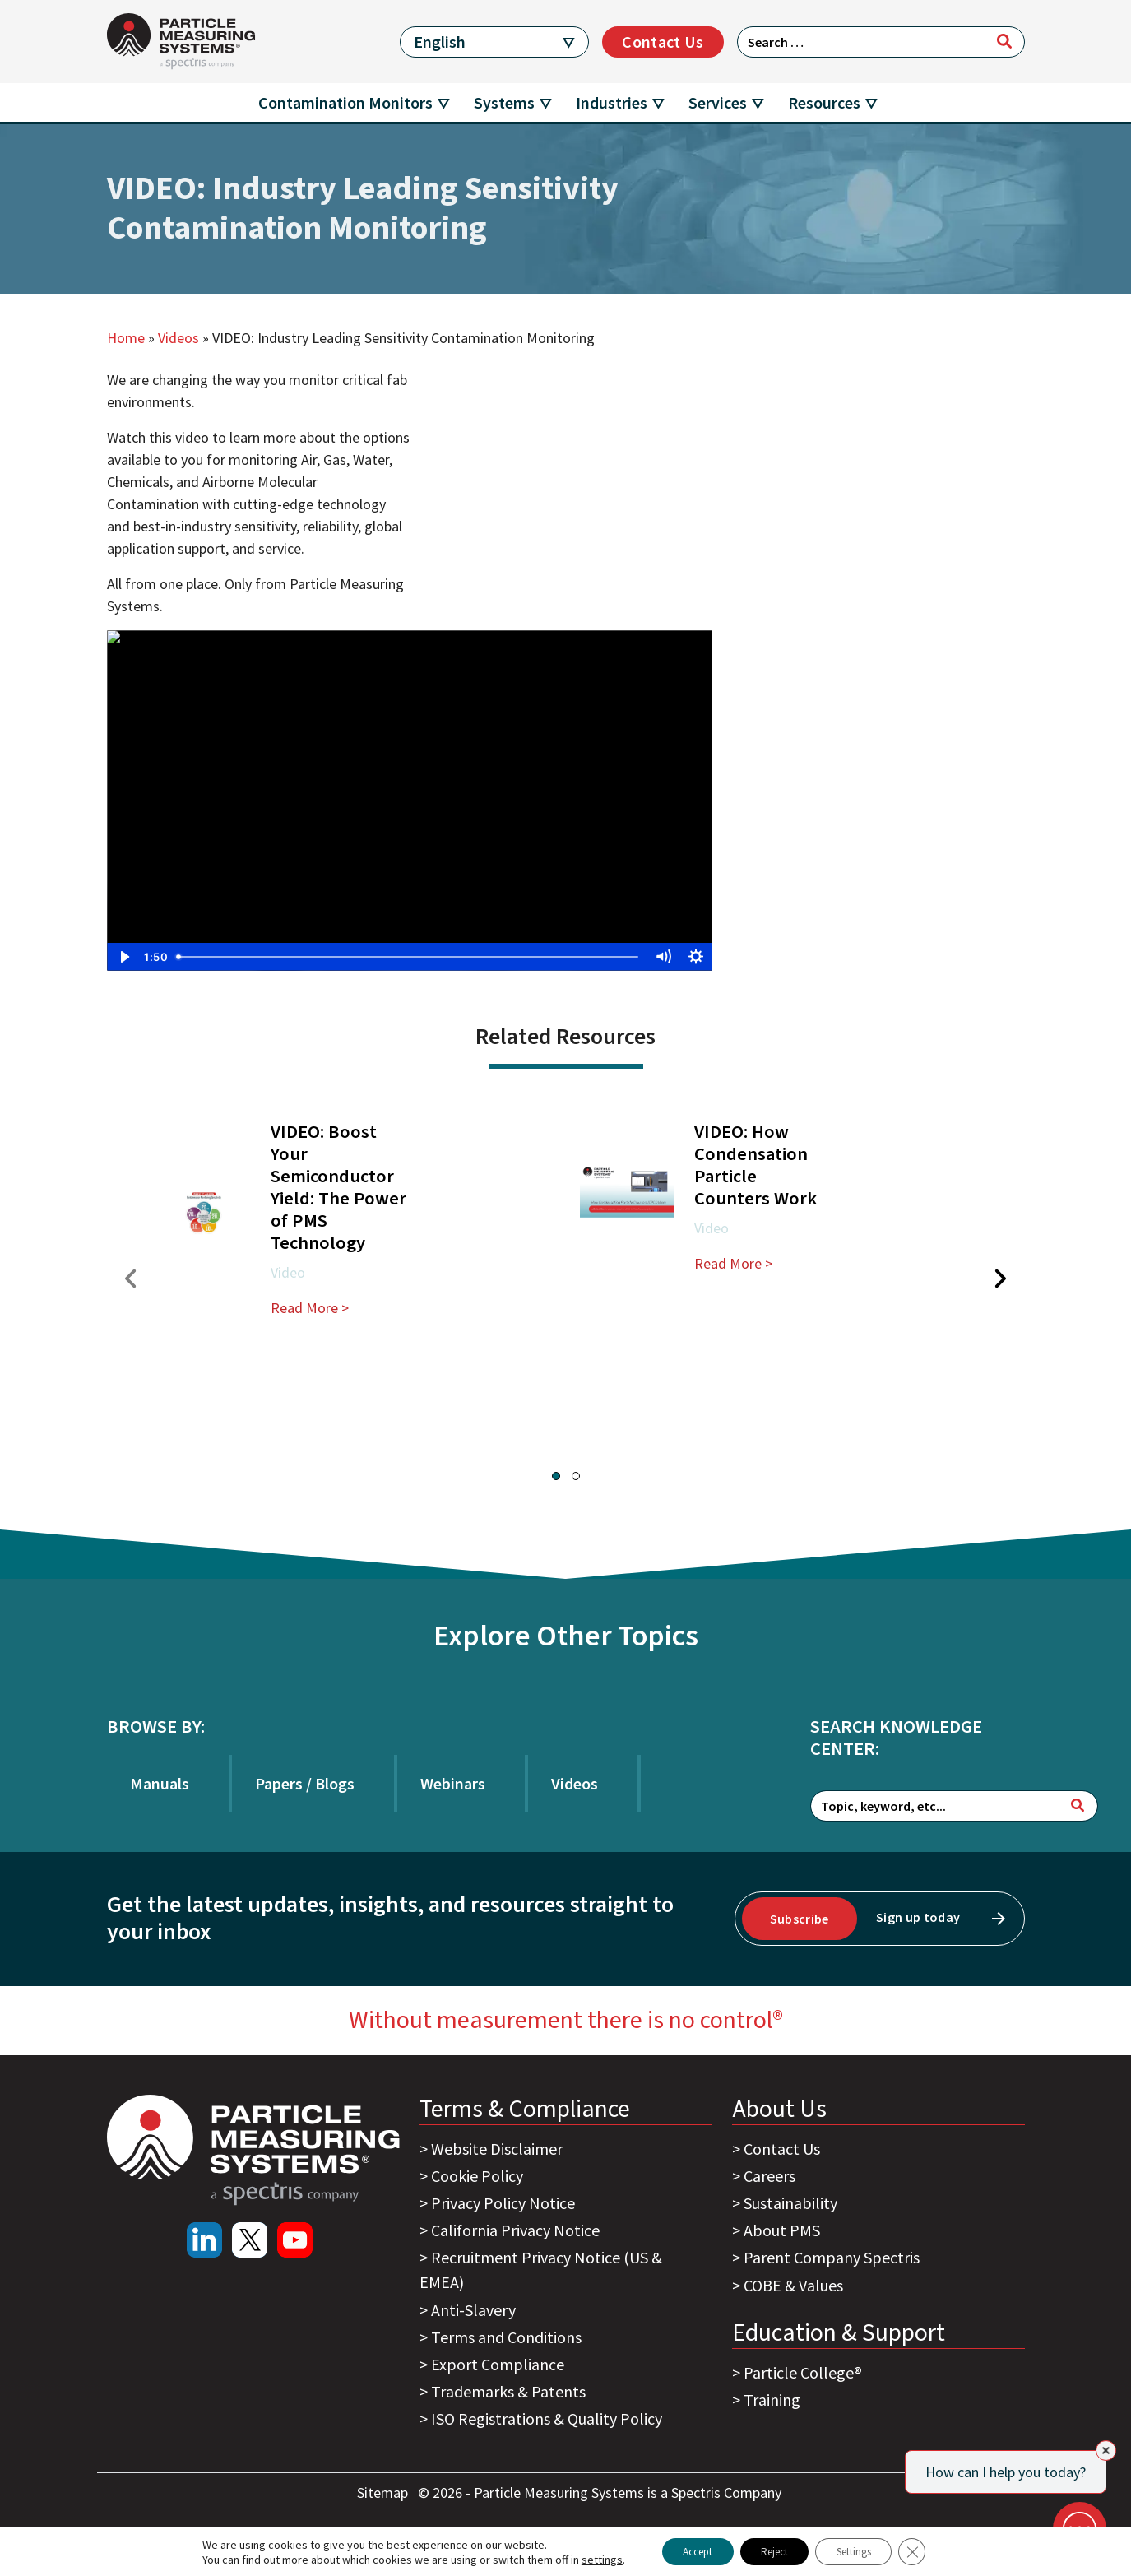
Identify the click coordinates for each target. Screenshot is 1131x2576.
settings (579, 2557)
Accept (683, 2550)
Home (126, 337)
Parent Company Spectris (832, 2257)
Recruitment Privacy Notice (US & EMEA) (540, 2269)
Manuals (159, 1783)
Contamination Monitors (345, 102)
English (440, 41)
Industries (611, 102)
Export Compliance (497, 2364)
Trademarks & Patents (508, 2391)
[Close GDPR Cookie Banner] (933, 2550)
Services (717, 102)
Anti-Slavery (473, 2310)
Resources (824, 102)
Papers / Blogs (305, 1783)
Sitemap (384, 2492)
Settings (866, 2550)
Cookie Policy (477, 2175)
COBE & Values (793, 2285)
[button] (556, 1476)
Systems (504, 102)
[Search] (1004, 41)
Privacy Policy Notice (503, 2203)
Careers (769, 2175)
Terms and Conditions (506, 2337)
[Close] (1105, 2450)
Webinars (452, 1783)
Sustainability (790, 2203)
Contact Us (662, 41)
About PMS (782, 2230)
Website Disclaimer (497, 2148)
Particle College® (803, 2372)
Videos (178, 337)
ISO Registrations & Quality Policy (546, 2418)
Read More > (310, 1307)
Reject (773, 2550)
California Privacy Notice (515, 2230)
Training (772, 2399)
